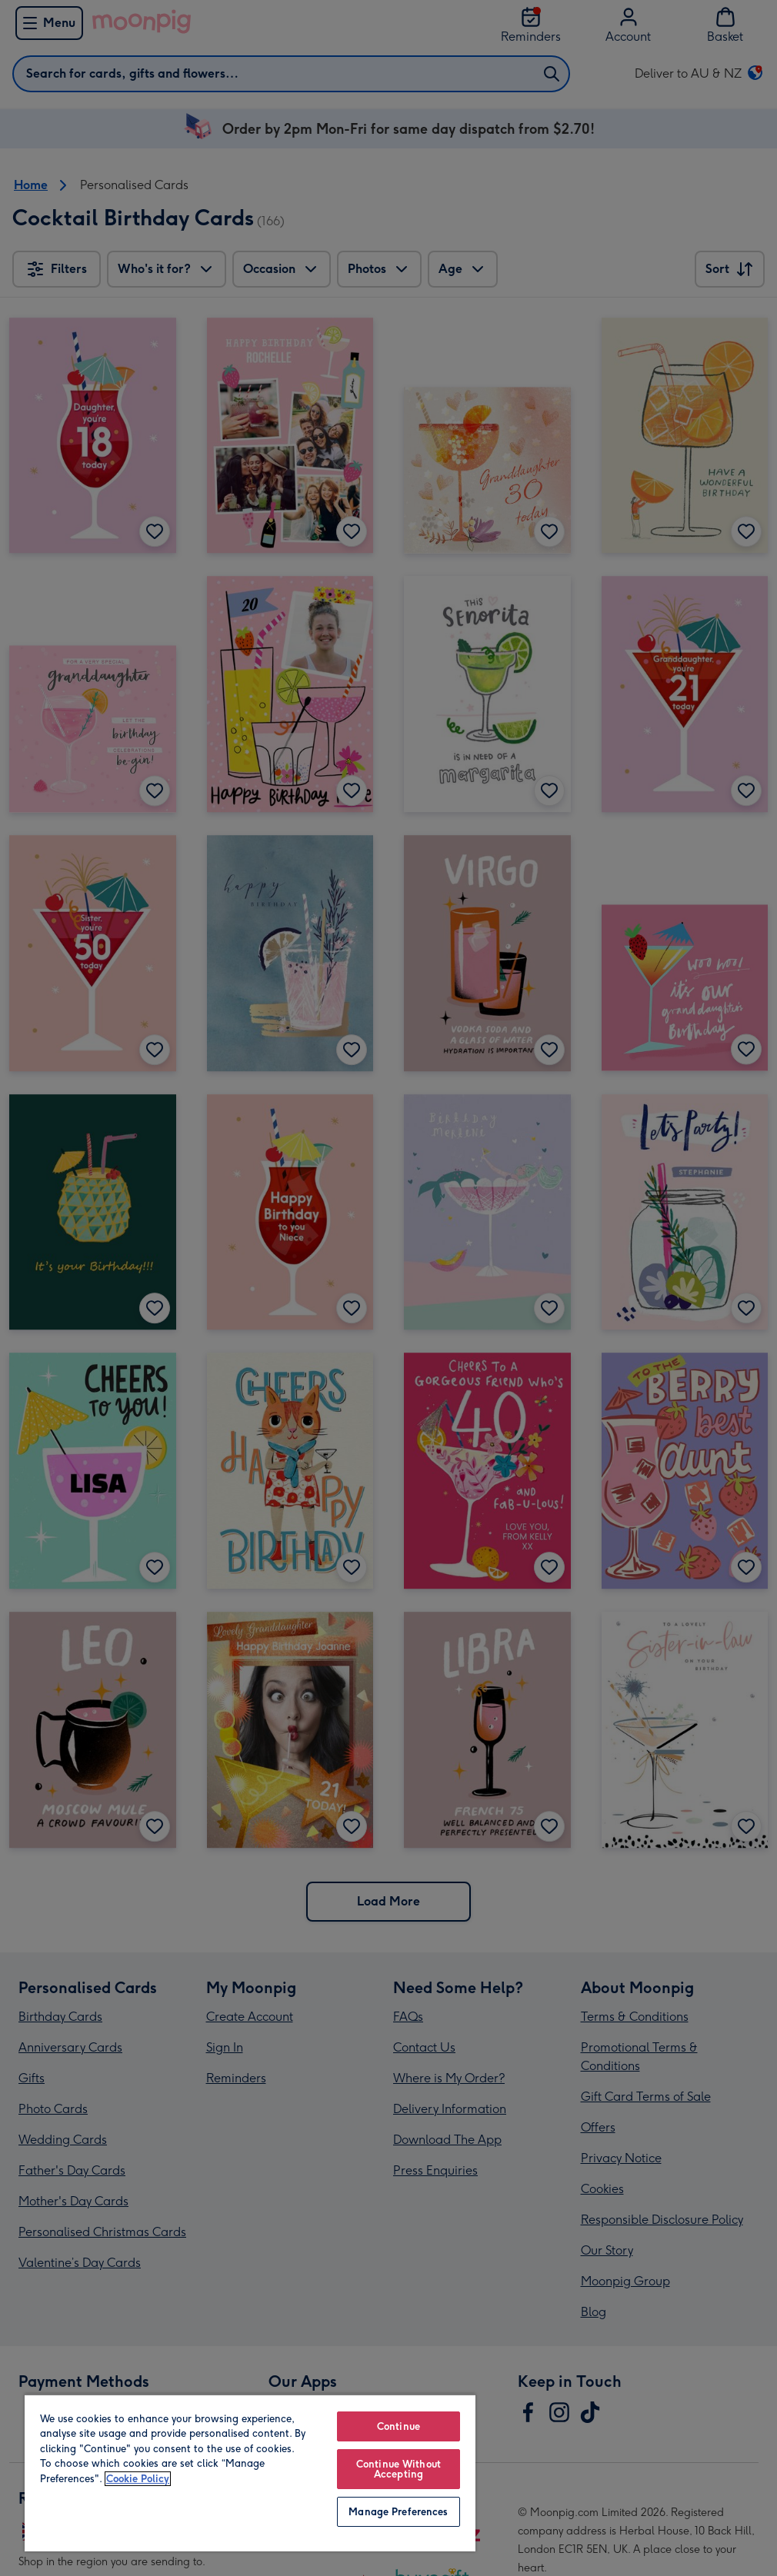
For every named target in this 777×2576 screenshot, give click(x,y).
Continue (398, 2426)
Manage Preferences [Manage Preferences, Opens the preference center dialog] (398, 2512)
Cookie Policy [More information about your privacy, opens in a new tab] (137, 2478)
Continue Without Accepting (398, 2469)
